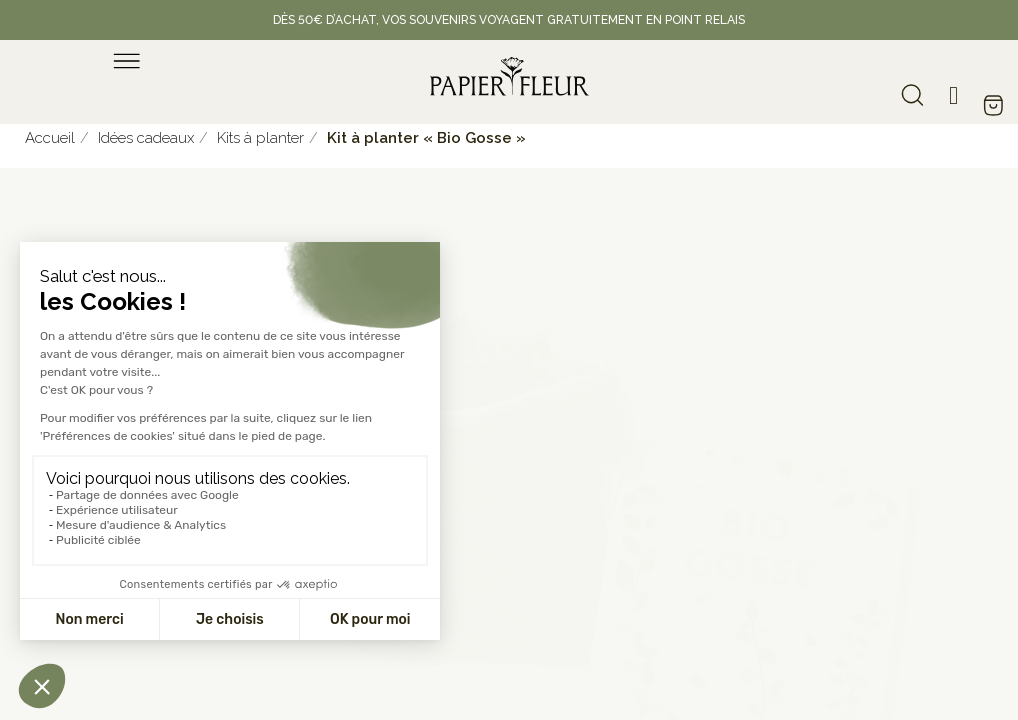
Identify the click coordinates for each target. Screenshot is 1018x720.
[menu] (127, 61)
